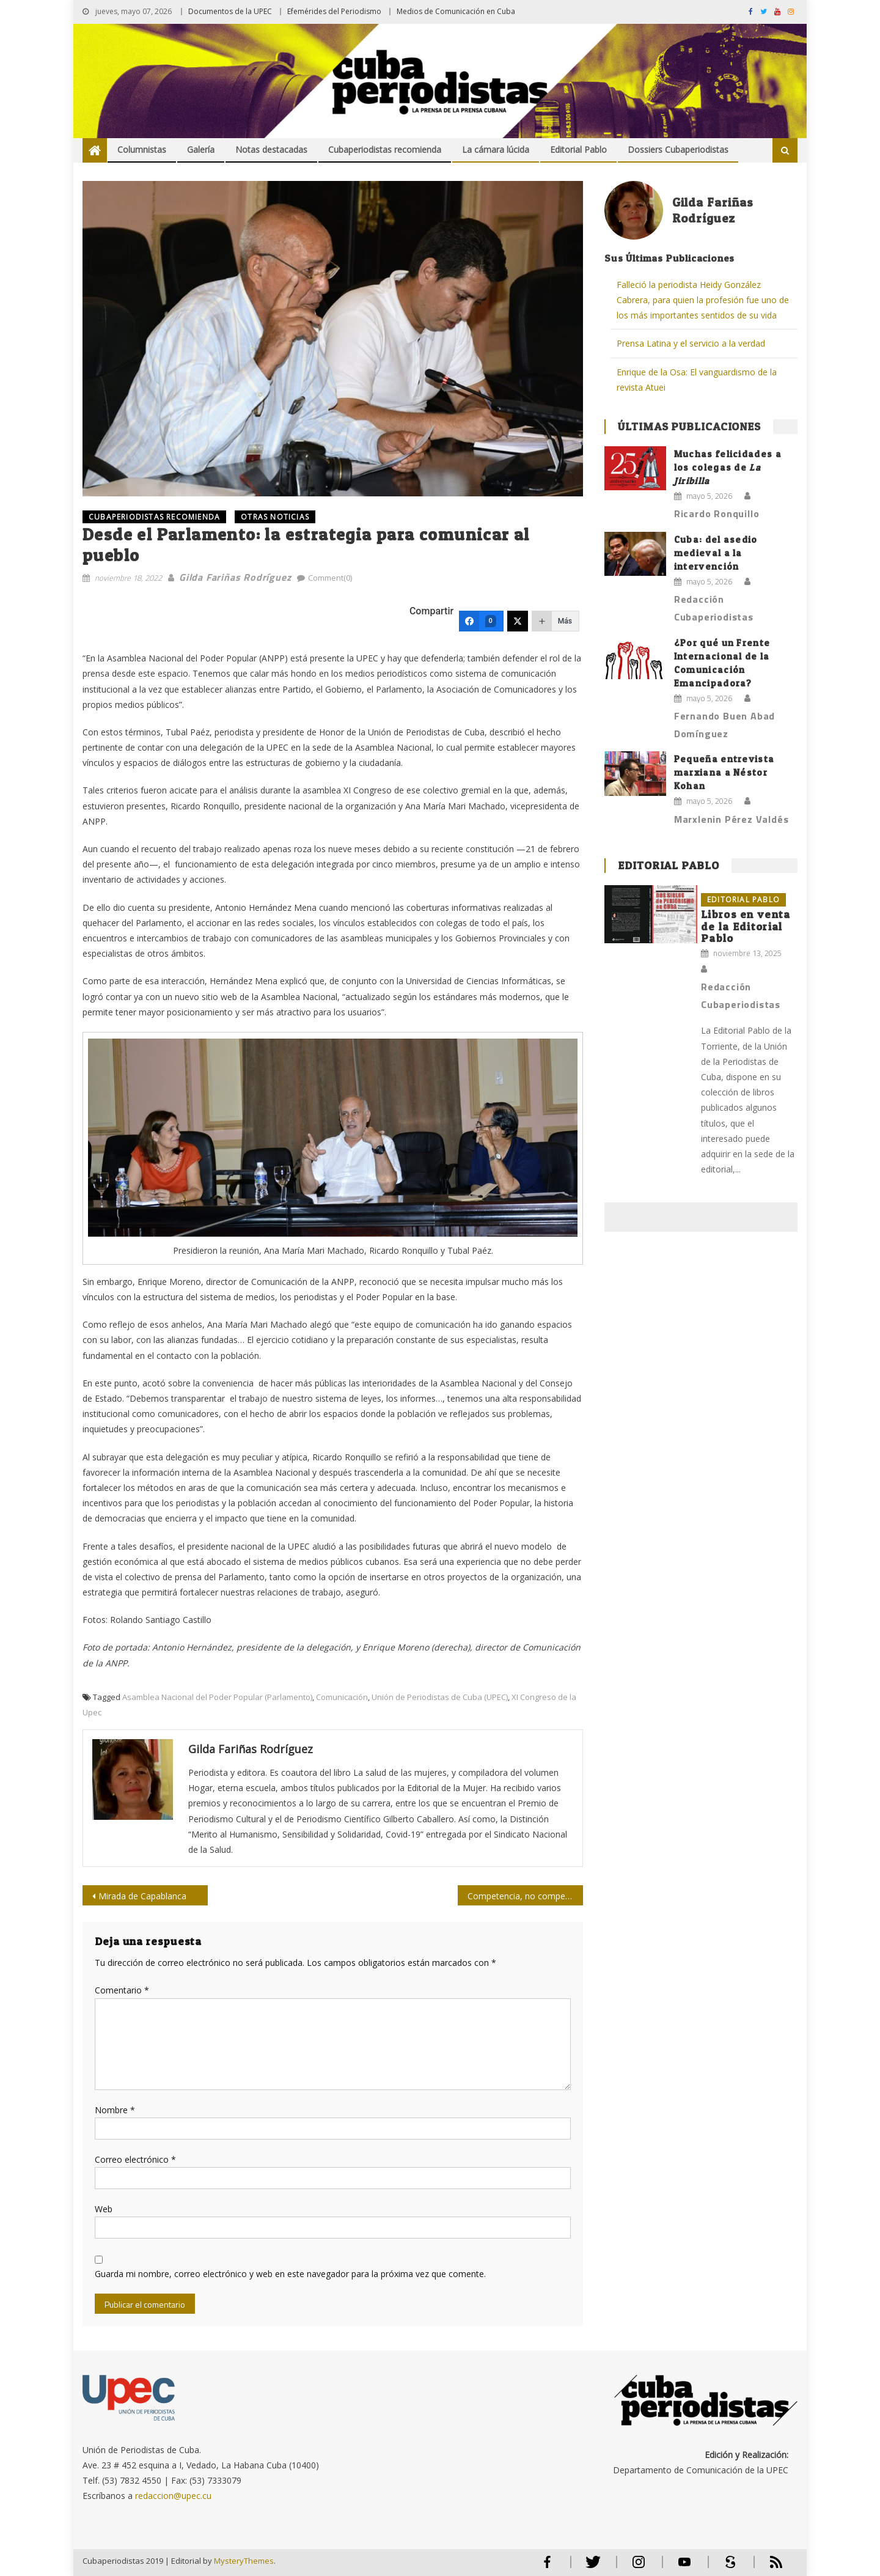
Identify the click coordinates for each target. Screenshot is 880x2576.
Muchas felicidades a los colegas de (728, 467)
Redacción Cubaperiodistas (714, 608)
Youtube (684, 2567)
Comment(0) (330, 577)
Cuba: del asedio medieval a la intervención (716, 553)
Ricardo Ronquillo (717, 513)
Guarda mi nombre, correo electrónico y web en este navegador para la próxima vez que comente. (290, 2274)
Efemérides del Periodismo (334, 11)
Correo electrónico (135, 2159)
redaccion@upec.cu (173, 2495)
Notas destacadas (271, 149)
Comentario (122, 1990)
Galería (201, 149)
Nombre (115, 2110)
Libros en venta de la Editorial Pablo (746, 926)
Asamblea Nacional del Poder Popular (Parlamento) (217, 1696)
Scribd (726, 2567)
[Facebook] (481, 621)
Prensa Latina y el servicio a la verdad (691, 343)
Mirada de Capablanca (142, 1896)
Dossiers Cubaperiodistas (678, 149)
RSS (768, 2567)
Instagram (638, 2567)
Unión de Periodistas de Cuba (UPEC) (440, 1696)
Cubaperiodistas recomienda (384, 149)
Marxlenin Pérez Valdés (731, 819)
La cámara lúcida (495, 149)
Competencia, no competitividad (525, 1896)
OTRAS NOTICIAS (275, 517)
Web (103, 2209)
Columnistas (141, 149)
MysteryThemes (244, 2560)
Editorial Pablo (578, 149)
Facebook (547, 2567)
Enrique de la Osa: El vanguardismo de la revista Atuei (697, 379)
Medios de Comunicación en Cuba (456, 11)
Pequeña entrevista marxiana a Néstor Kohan (724, 772)
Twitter (590, 2567)
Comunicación (342, 1696)
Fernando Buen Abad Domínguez (724, 724)
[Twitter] (517, 621)
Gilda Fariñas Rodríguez (235, 577)
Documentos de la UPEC (230, 11)
